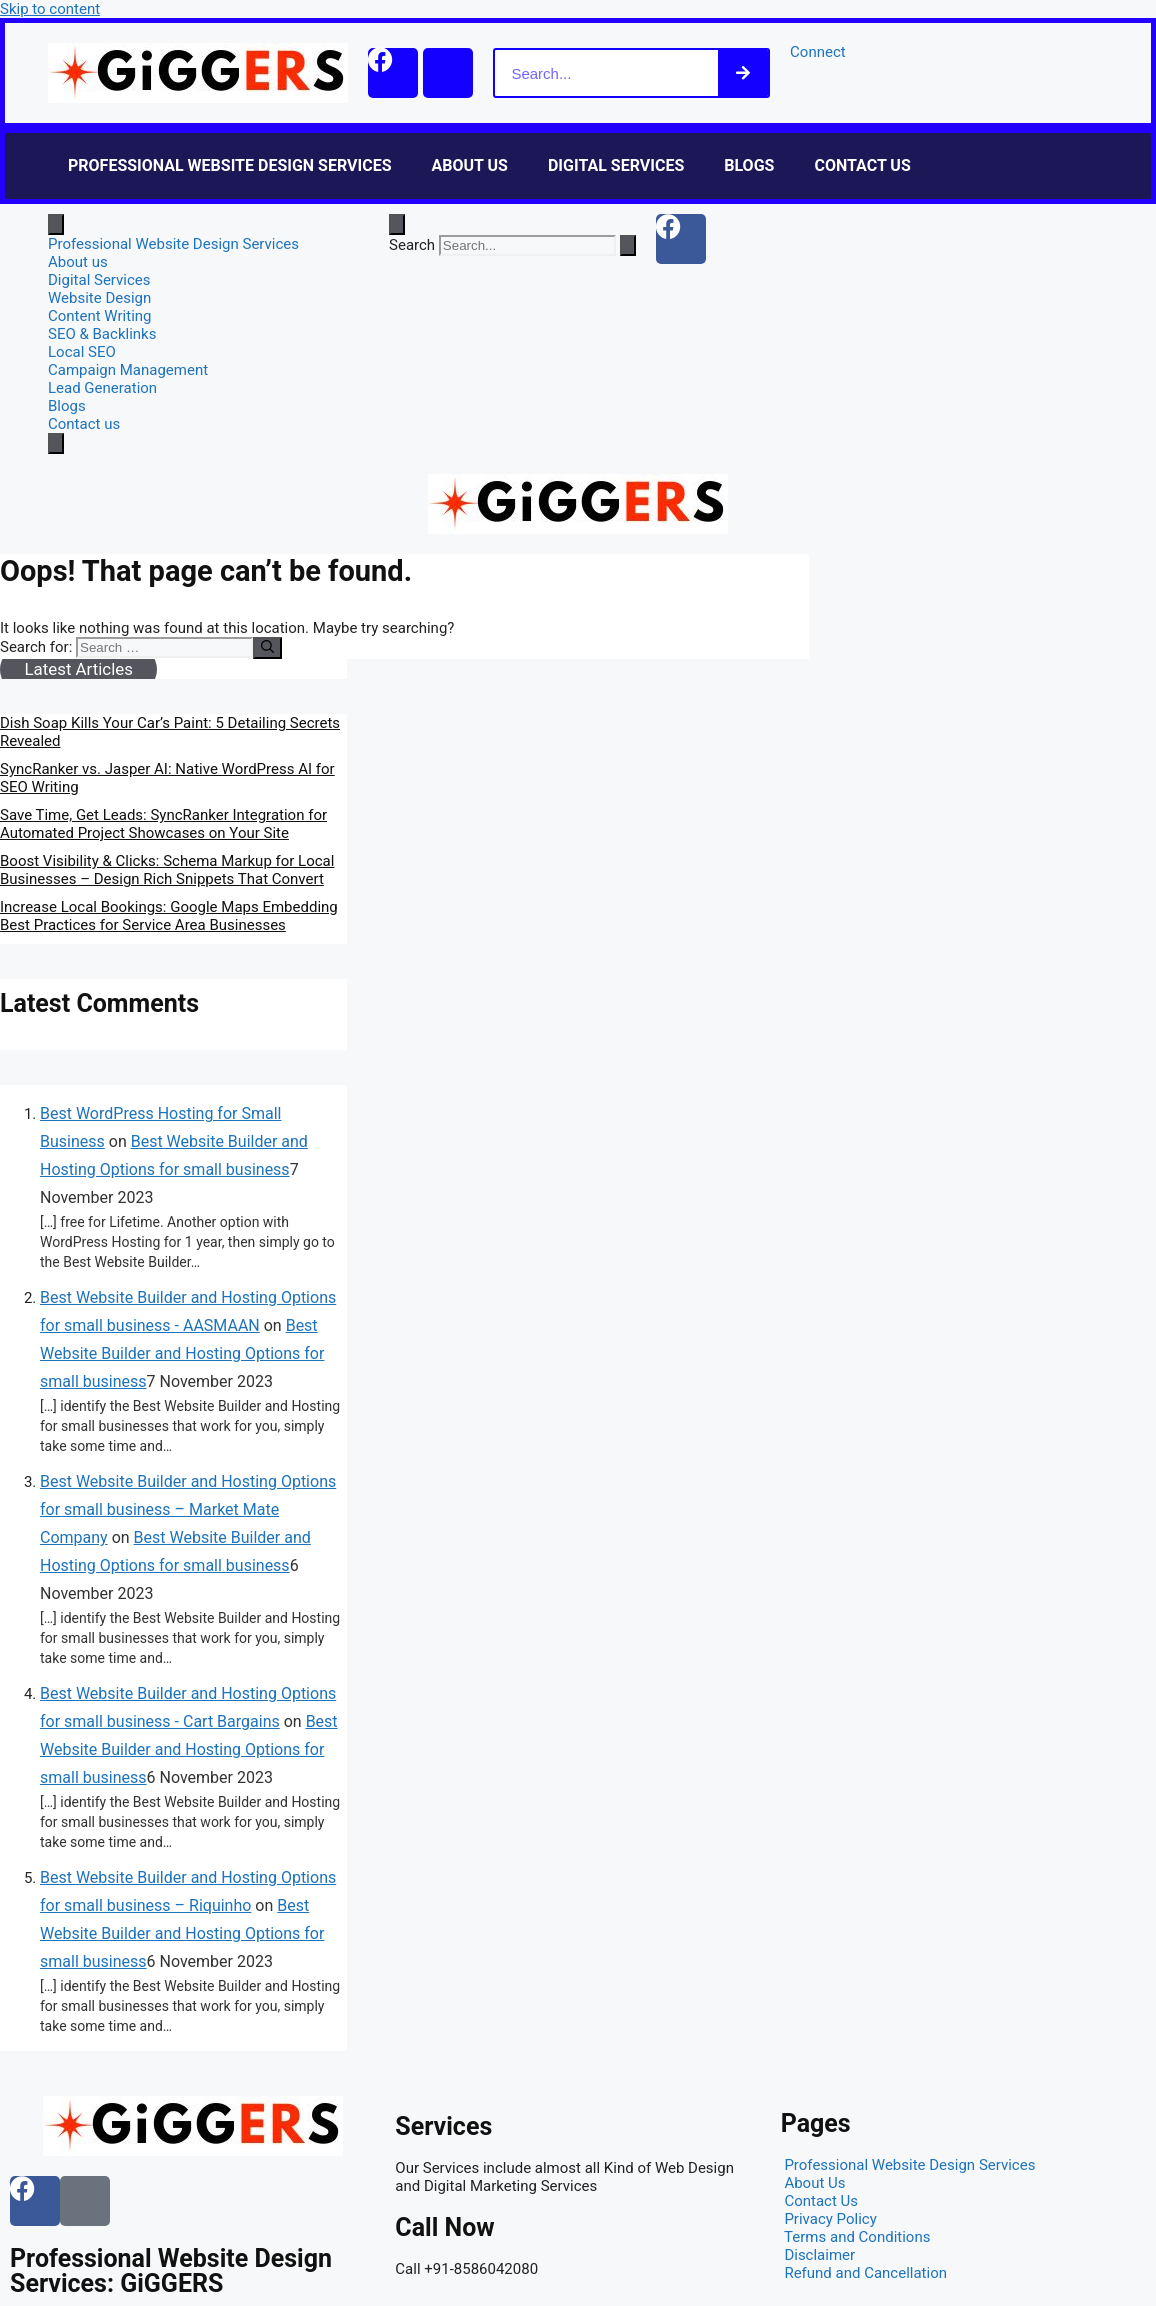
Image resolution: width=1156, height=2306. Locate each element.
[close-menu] (56, 443)
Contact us (862, 165)
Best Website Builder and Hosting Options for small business (182, 1353)
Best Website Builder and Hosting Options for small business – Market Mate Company (188, 1509)
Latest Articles (78, 669)
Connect (818, 52)
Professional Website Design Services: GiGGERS (171, 2271)
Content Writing (100, 316)
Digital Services (616, 165)
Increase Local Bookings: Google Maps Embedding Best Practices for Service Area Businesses (169, 916)
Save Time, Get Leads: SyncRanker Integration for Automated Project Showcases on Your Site (163, 824)
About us (470, 165)
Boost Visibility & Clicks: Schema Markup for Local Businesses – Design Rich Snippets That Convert (167, 870)
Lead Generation (102, 388)
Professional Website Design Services (230, 165)
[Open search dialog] (397, 224)
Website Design (99, 298)
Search (412, 245)
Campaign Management (128, 370)
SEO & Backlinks (102, 334)
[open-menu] (56, 224)
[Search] (743, 73)
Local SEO (82, 352)
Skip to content (50, 9)
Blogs (749, 165)
